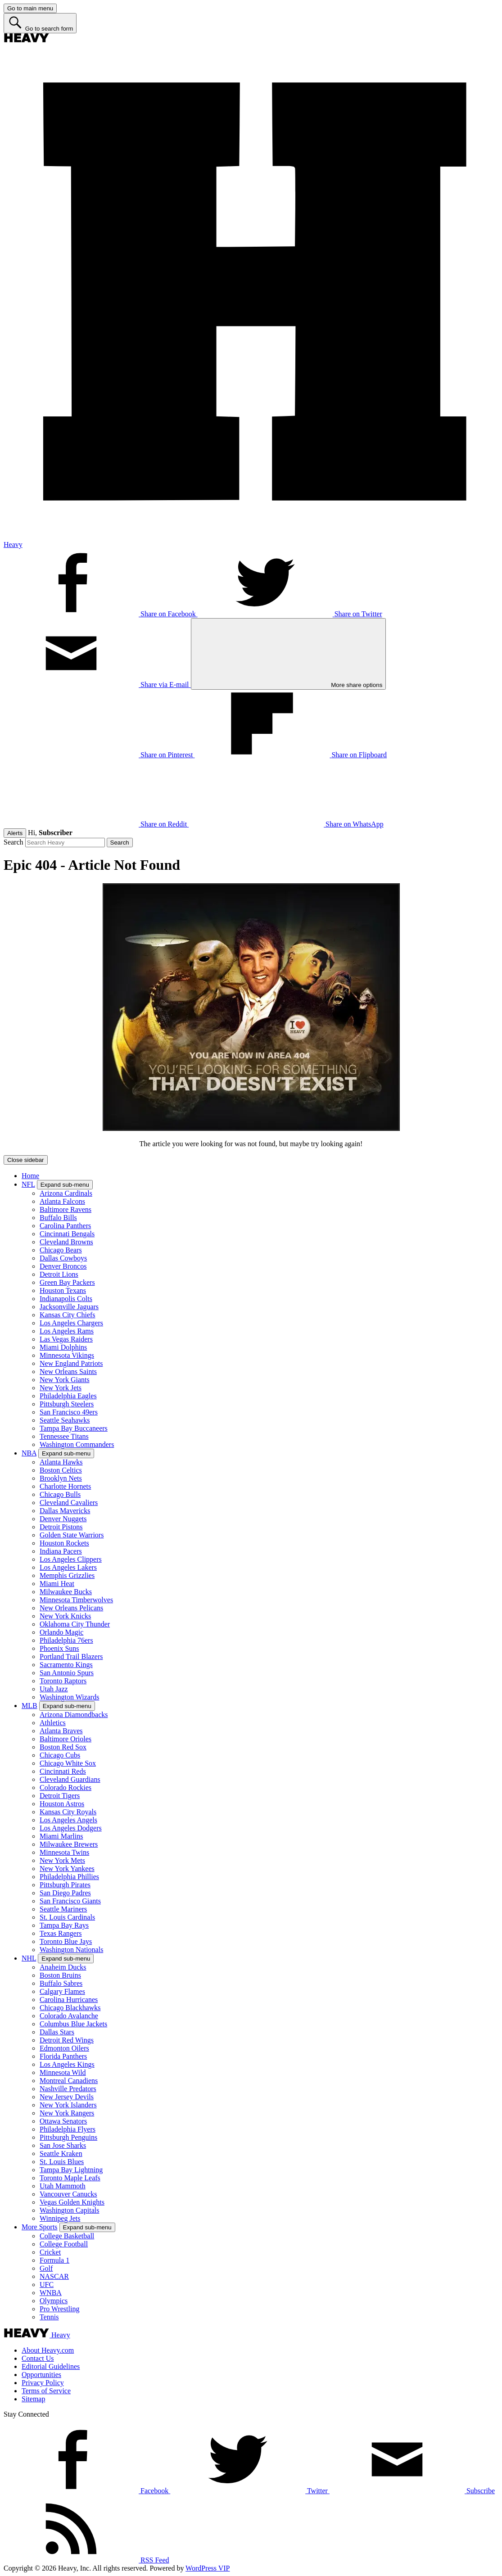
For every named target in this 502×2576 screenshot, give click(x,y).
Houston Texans (63, 1290)
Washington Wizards (69, 1697)
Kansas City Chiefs (67, 1315)
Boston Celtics (61, 1470)
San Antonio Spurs (67, 1673)
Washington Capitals (69, 2210)
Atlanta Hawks (61, 1462)
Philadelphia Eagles (68, 1396)
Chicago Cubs (60, 1755)
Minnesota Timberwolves (76, 1600)
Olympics (54, 2301)
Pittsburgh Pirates (65, 1885)
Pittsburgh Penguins (68, 2137)
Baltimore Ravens (65, 1209)
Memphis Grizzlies (67, 1575)
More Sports (40, 2227)
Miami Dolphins (63, 1347)
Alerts (15, 833)
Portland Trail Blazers (71, 1656)
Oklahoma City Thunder (75, 1624)
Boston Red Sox (63, 1747)
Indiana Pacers (61, 1551)
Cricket (50, 2252)
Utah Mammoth (63, 2186)
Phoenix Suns (59, 1648)
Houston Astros (62, 1804)
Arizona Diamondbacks (74, 1714)
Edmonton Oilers (64, 2048)
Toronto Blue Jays (66, 1941)
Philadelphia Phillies (69, 1876)
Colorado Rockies (65, 1787)
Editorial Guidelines (51, 2366)
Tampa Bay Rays (64, 1925)
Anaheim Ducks (63, 1967)
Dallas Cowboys (63, 1258)
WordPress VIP (207, 2568)
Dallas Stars (57, 2032)
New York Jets (60, 1388)
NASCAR (54, 2276)
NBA (29, 1453)
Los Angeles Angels (68, 1820)
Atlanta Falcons (62, 1201)
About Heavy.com (48, 2350)
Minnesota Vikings (67, 1355)
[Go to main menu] (30, 8)
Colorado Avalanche (69, 2016)
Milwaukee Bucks (66, 1591)
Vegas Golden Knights (72, 2202)
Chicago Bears (61, 1250)
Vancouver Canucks (68, 2194)
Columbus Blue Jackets (73, 2024)
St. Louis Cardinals (67, 1917)
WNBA (51, 2292)
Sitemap (33, 2399)
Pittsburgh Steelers (67, 1404)
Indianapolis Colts (66, 1298)
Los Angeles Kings (67, 2064)
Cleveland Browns (66, 1242)
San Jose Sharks (63, 2145)
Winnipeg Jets (60, 2218)
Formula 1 (54, 2260)
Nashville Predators (68, 2088)
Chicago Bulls (60, 1494)
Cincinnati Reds (63, 1771)
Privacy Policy (43, 2382)
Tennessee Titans (64, 1436)
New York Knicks (65, 1616)
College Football (64, 2244)
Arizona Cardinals (66, 1193)
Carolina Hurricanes (69, 1999)
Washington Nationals (71, 1949)
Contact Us (38, 2358)
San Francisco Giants (70, 1901)
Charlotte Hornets (65, 1486)
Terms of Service (46, 2391)
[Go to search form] (40, 23)
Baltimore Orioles (65, 1739)
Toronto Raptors (63, 1681)
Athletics (53, 1722)
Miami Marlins (61, 1836)
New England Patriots (71, 1363)
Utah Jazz (54, 1689)
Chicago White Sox (68, 1763)
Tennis (49, 2317)
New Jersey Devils (67, 2097)
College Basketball (67, 2236)
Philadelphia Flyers (67, 2129)
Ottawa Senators (63, 2121)
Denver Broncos (63, 1266)
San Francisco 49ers (69, 1412)
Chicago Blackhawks (70, 2007)
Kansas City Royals (68, 1812)
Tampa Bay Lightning (71, 2170)
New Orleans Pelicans (71, 1608)
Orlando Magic (61, 1632)
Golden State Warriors (72, 1535)
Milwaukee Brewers (69, 1844)
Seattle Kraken (61, 2153)
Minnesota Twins (64, 1852)
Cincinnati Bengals (67, 1234)
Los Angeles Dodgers (71, 1828)
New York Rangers (67, 2113)
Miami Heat (57, 1583)
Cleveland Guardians (70, 1779)
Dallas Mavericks (65, 1510)
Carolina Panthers (65, 1225)
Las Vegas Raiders (66, 1339)
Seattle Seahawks (65, 1420)
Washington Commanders (77, 1444)
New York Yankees (67, 1868)
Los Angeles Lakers (68, 1567)
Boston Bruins (60, 1975)
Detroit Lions (59, 1274)
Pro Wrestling (59, 2309)
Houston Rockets (64, 1543)
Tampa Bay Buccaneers (74, 1428)
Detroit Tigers (60, 1795)
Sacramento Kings (66, 1664)
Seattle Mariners (63, 1909)
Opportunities (41, 2374)
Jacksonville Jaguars (69, 1307)
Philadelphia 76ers (66, 1640)
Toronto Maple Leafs (70, 2178)
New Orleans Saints (68, 1371)
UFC (47, 2284)
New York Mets (62, 1860)
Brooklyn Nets (61, 1478)
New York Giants (65, 1379)
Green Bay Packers (67, 1282)
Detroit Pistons (61, 1527)
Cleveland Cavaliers (69, 1502)
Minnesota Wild (63, 2072)
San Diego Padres (65, 1893)
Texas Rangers (61, 1933)
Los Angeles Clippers (71, 1559)
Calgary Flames (62, 1991)
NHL (29, 1958)
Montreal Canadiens (69, 2080)
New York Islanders (68, 2105)
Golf (46, 2268)
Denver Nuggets (63, 1519)
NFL (28, 1184)
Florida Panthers (63, 2056)
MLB (29, 1705)
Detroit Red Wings (67, 2040)
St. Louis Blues (62, 2161)
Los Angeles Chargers (71, 1323)
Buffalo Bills (58, 1217)
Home (30, 1176)
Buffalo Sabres (61, 1983)
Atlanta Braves (61, 1731)
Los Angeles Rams (67, 1331)
